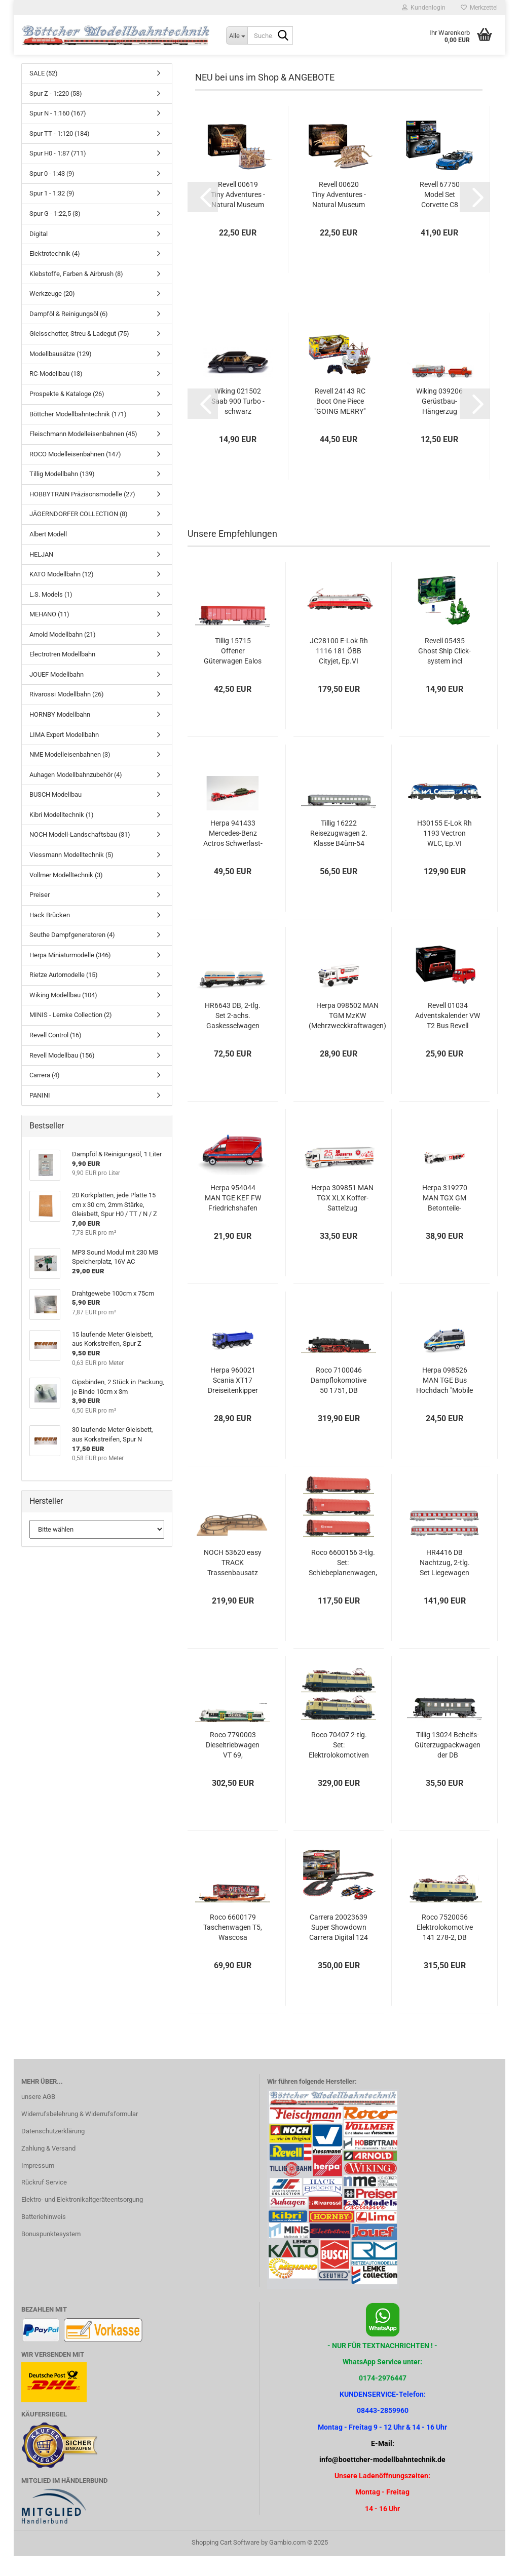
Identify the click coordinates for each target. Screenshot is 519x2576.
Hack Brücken (49, 935)
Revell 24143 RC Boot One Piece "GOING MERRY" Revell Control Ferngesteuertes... (339, 422)
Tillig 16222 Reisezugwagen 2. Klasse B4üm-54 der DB (338, 854)
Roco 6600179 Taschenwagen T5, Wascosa (232, 1947)
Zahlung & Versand (48, 2168)
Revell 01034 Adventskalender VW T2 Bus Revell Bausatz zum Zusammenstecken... (447, 1036)
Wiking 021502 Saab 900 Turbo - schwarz (238, 421)
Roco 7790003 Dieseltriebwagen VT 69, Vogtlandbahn (233, 1765)
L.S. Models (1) (50, 614)
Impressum (37, 2186)
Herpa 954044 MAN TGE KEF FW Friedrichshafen (233, 1218)
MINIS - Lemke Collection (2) (70, 1035)
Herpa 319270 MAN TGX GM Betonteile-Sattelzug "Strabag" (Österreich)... (444, 1218)
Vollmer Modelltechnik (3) (66, 895)
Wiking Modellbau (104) (63, 1015)
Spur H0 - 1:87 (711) (57, 173)
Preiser (39, 915)
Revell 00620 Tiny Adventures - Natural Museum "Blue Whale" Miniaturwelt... (339, 215)
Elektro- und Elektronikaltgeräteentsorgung (82, 2219)
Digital (38, 254)
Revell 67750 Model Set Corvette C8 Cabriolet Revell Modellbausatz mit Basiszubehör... (439, 215)
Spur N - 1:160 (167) (57, 133)
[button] (203, 217)
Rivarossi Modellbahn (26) (66, 714)
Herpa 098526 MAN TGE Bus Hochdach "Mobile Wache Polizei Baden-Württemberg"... (444, 1401)
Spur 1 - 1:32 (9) (52, 213)
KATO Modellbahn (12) (61, 594)
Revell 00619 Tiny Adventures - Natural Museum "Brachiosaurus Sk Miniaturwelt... (238, 215)
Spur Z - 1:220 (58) (55, 114)
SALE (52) (43, 93)
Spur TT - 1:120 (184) (59, 154)
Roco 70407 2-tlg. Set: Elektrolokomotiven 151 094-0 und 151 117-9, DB (339, 1765)
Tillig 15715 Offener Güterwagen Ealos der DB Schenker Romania (233, 671)
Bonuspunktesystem (51, 2254)
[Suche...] (236, 35)
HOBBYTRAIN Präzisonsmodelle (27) (82, 514)
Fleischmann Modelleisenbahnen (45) (83, 454)
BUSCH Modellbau (55, 814)
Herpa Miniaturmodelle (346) (70, 975)
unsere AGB (38, 2117)
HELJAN (41, 574)
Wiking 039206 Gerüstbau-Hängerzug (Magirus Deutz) (439, 422)
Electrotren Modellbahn (62, 674)
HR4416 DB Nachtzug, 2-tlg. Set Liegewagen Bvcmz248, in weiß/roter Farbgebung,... (445, 1583)
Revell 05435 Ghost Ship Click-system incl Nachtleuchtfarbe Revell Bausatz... (444, 671)
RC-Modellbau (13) (56, 394)
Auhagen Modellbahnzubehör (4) (75, 795)
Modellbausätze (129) (60, 374)
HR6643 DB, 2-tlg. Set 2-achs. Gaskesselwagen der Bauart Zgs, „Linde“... (233, 1036)
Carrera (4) (44, 1095)
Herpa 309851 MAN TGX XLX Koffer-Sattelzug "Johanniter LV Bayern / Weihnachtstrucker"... (342, 1218)
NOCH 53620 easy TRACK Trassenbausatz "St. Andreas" (233, 1583)
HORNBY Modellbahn (59, 734)
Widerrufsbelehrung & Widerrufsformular (79, 2134)
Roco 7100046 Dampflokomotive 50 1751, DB (338, 1400)
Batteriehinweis (43, 2237)
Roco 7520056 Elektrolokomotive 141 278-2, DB (445, 1947)
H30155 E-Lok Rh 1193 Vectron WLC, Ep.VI (444, 853)
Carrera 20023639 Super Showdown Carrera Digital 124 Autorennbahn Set (338, 1948)
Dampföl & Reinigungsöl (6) (68, 334)
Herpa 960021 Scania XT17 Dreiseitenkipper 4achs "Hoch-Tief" (233, 1401)
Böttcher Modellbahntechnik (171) (78, 434)
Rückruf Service (44, 2202)
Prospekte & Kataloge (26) (66, 414)
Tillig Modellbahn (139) (62, 494)
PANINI (39, 1115)
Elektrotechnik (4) (54, 274)
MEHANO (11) (49, 634)
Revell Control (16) (55, 1055)
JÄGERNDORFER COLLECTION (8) (78, 534)
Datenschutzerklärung (53, 2151)
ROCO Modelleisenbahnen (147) (75, 474)
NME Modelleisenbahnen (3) (69, 774)
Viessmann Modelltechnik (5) (71, 875)
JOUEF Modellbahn (56, 694)
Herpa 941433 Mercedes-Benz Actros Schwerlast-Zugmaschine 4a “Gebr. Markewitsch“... (233, 854)
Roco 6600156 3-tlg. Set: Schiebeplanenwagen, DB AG (343, 1583)
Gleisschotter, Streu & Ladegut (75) (79, 354)
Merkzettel (479, 7)
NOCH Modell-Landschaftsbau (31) (79, 854)
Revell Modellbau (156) (62, 1075)
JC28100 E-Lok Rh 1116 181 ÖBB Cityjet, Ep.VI (339, 671)
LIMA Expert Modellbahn (64, 755)
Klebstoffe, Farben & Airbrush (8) (76, 294)
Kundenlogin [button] (424, 7)
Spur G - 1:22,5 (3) (55, 234)
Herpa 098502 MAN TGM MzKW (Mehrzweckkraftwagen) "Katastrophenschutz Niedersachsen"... (347, 1036)
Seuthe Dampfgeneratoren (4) (72, 955)
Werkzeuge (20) (52, 314)
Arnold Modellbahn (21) (62, 654)
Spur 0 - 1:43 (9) (52, 194)
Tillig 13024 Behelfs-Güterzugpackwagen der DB (447, 1765)
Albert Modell (48, 554)
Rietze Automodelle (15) (63, 995)
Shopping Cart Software (226, 2562)
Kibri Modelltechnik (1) (61, 835)
